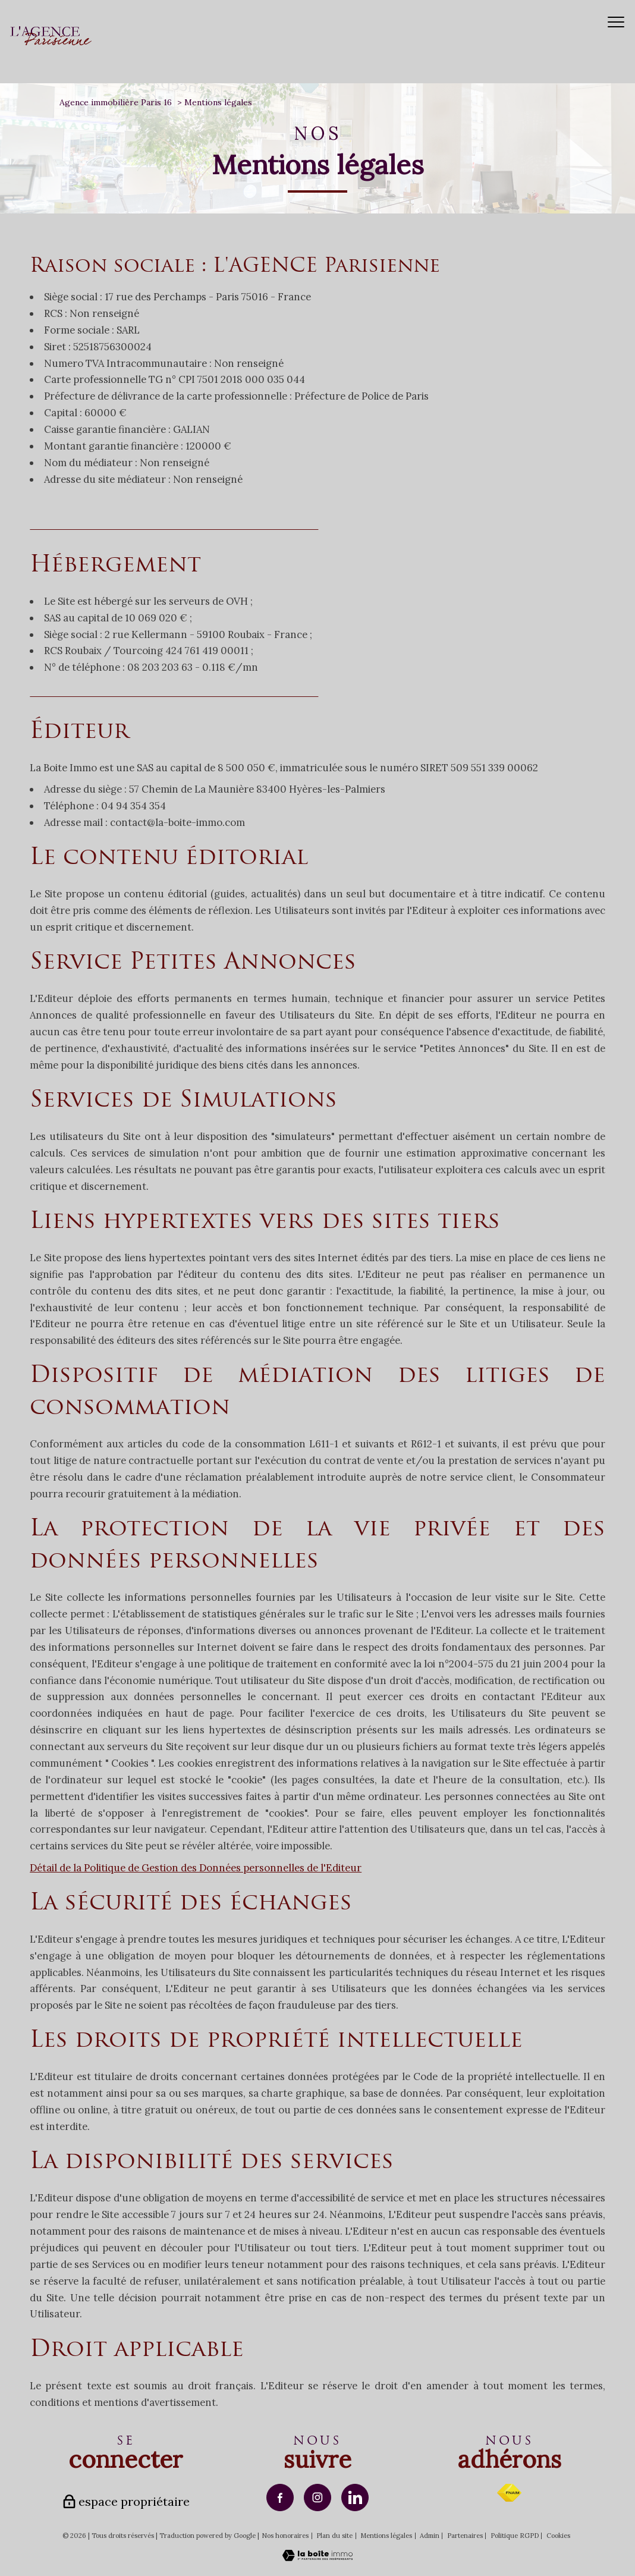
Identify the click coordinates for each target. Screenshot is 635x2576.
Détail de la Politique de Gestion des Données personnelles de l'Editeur (195, 1867)
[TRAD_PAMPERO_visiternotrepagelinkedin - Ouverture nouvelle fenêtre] (355, 2497)
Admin (429, 2535)
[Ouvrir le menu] (616, 22)
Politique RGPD (515, 2535)
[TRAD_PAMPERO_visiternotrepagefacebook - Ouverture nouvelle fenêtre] (280, 2497)
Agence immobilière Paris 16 (115, 102)
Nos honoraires (285, 2535)
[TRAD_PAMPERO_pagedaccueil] (51, 41)
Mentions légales (386, 2535)
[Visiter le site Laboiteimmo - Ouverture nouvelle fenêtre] (317, 2557)
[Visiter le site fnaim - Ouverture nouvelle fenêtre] (509, 2493)
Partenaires (465, 2535)
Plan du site (334, 2535)
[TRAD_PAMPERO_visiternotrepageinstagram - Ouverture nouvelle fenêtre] (317, 2497)
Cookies (558, 2536)
